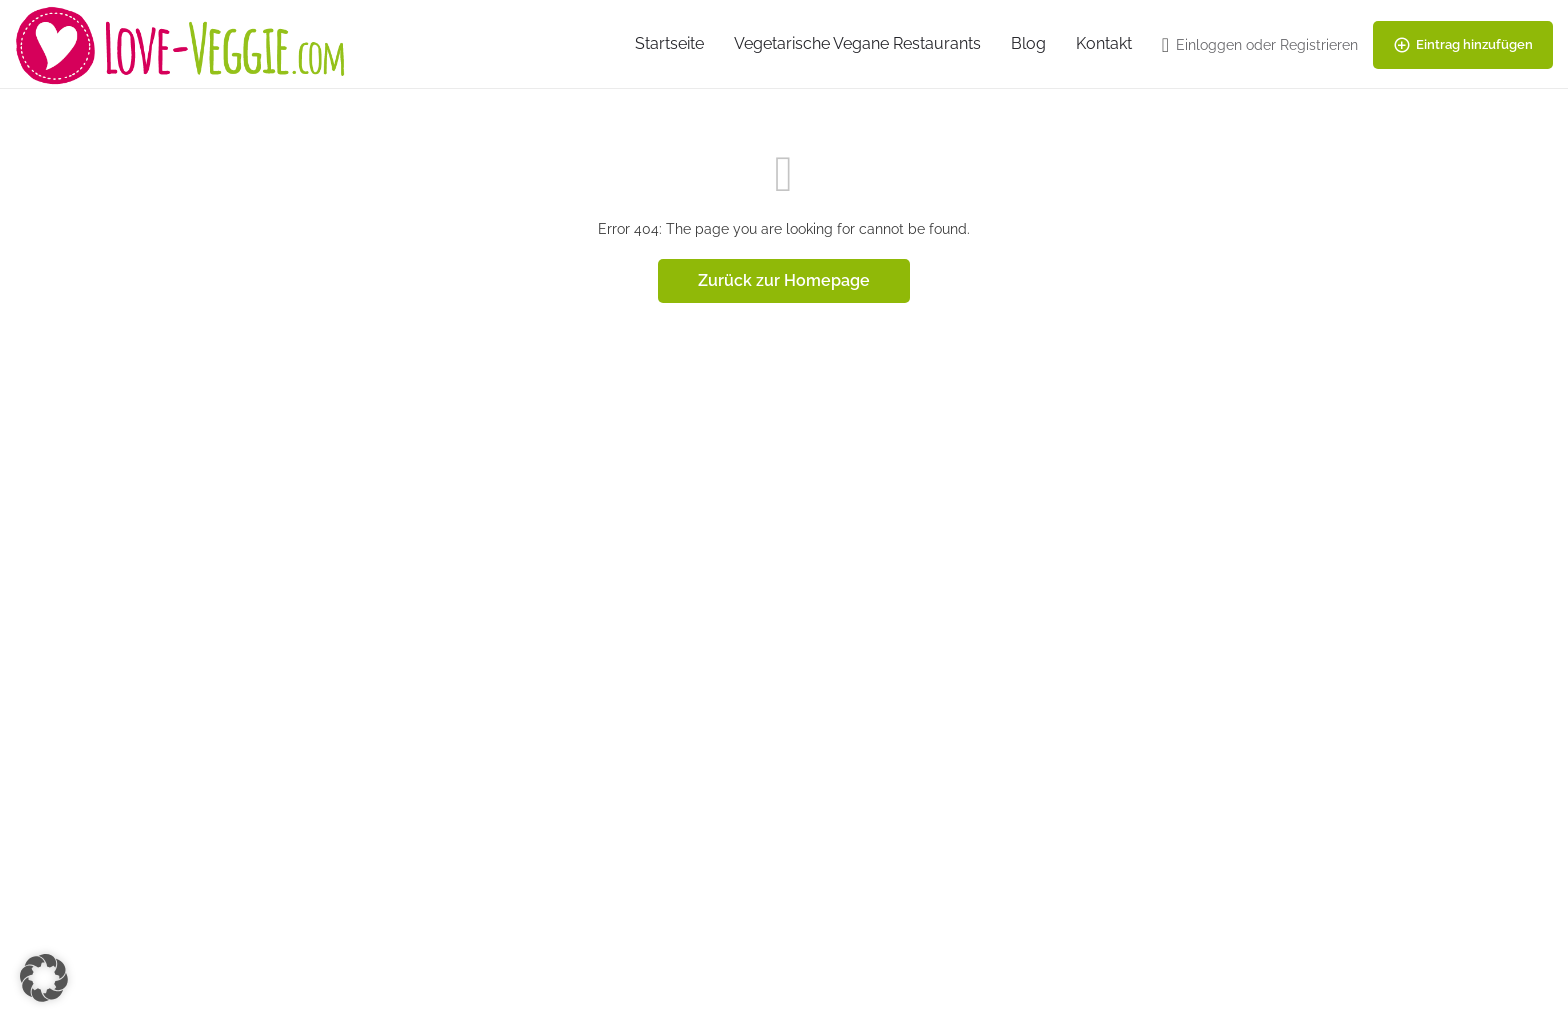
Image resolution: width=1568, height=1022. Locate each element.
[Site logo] (183, 43)
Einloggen (1209, 45)
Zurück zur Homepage (784, 280)
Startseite (669, 43)
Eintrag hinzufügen (1463, 45)
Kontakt (1104, 43)
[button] (44, 978)
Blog (1028, 43)
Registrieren (1319, 45)
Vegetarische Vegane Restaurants (857, 43)
